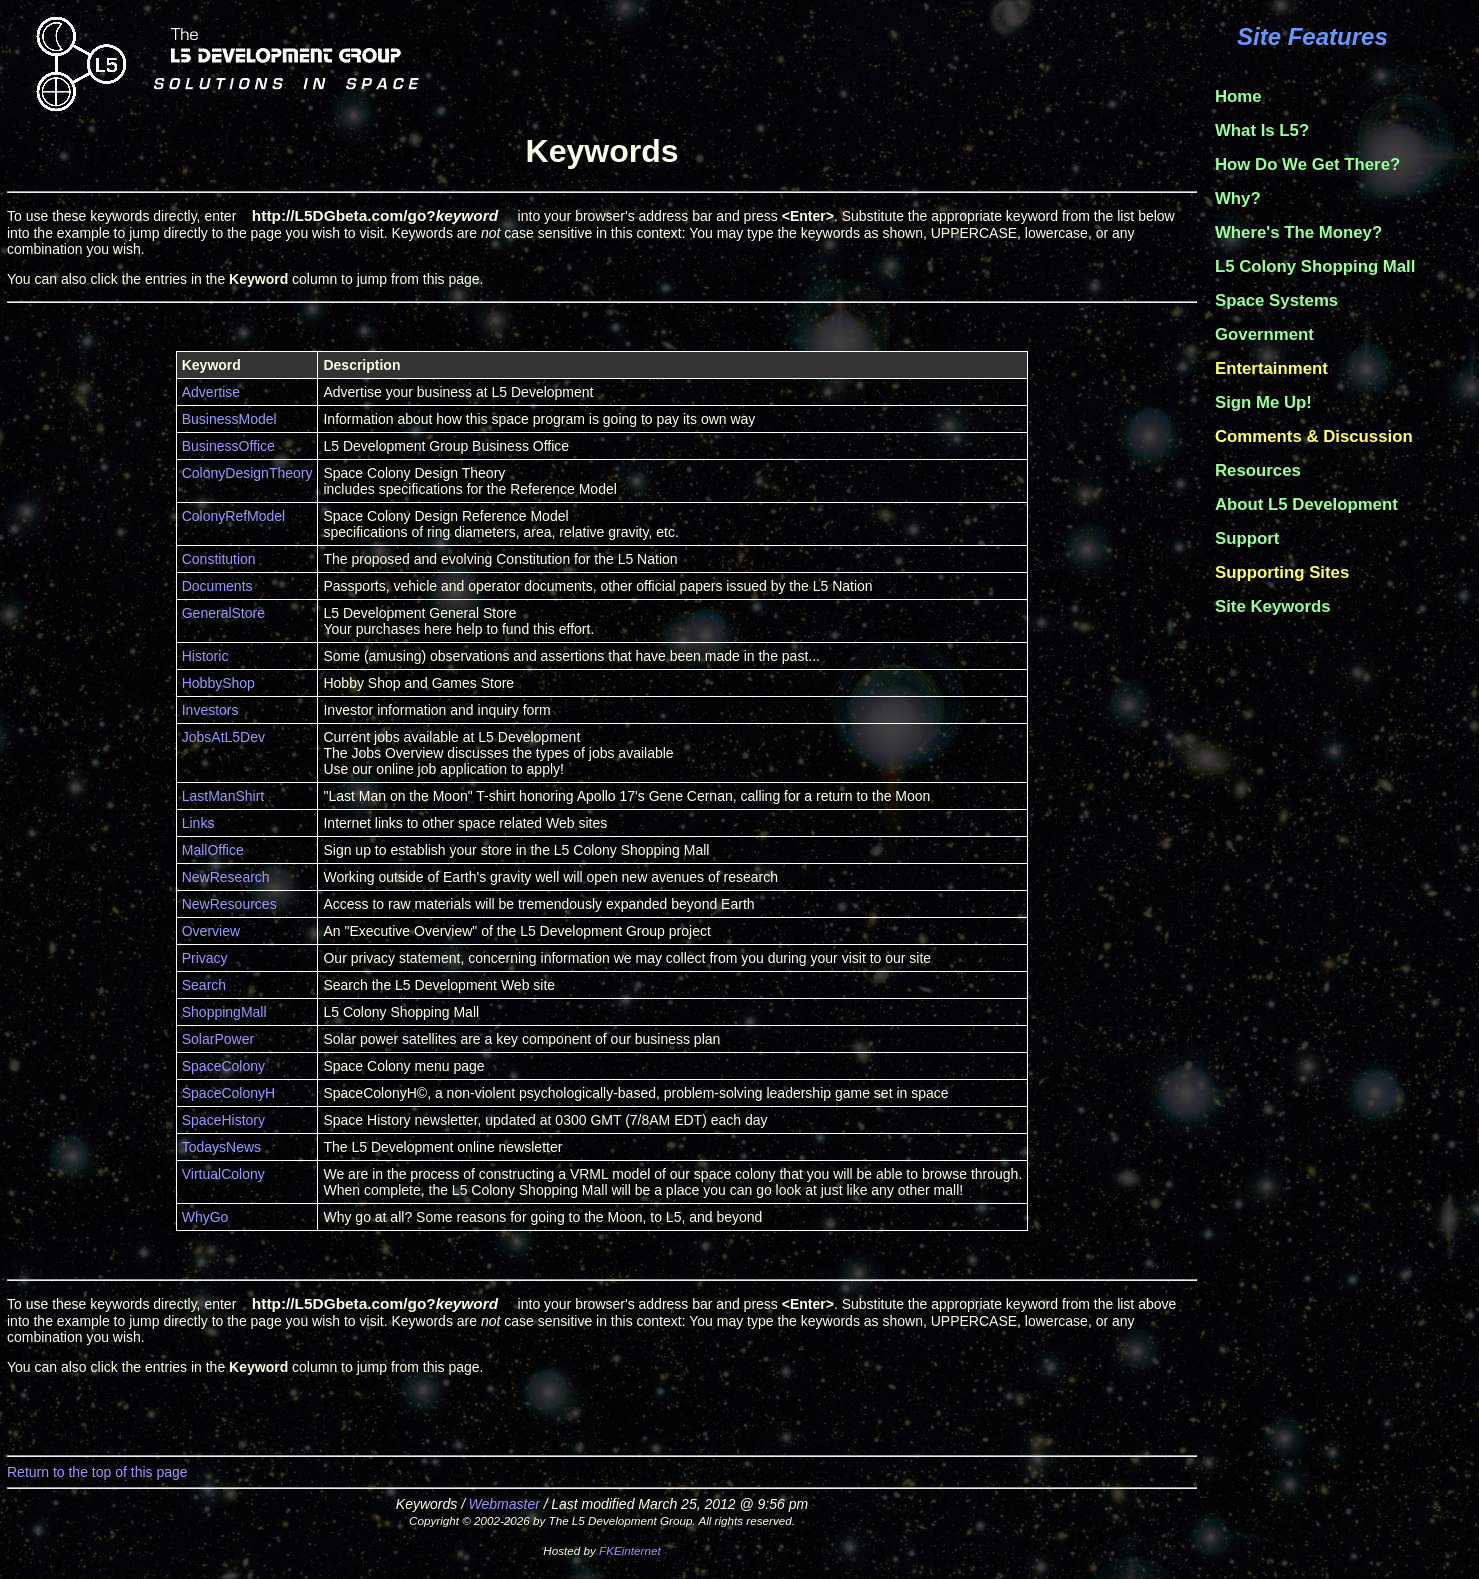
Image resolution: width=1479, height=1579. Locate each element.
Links (198, 823)
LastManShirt (223, 796)
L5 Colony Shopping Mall (1315, 266)
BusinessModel (229, 419)
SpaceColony (223, 1066)
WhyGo (205, 1217)
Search (204, 985)
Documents (217, 586)
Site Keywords (1273, 606)
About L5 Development (1306, 504)
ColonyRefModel (234, 516)
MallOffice (213, 850)
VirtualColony (223, 1174)
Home (1238, 96)
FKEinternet (630, 1550)
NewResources (229, 904)
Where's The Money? (1298, 232)
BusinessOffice (228, 446)
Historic (205, 656)
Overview (211, 931)
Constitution (219, 559)
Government (1264, 334)
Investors (210, 710)
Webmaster (504, 1504)
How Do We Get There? (1307, 164)
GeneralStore (223, 613)
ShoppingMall (224, 1012)
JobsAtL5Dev (223, 737)
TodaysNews (221, 1147)
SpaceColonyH (228, 1093)
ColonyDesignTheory (247, 473)
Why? (1238, 198)
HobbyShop (218, 683)
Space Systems (1276, 300)
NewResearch (226, 877)
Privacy (205, 958)
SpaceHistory (223, 1120)
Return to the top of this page (97, 1472)
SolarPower (218, 1039)
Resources (1258, 470)
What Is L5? (1262, 130)
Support (1247, 538)
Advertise (211, 392)
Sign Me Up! (1263, 402)
